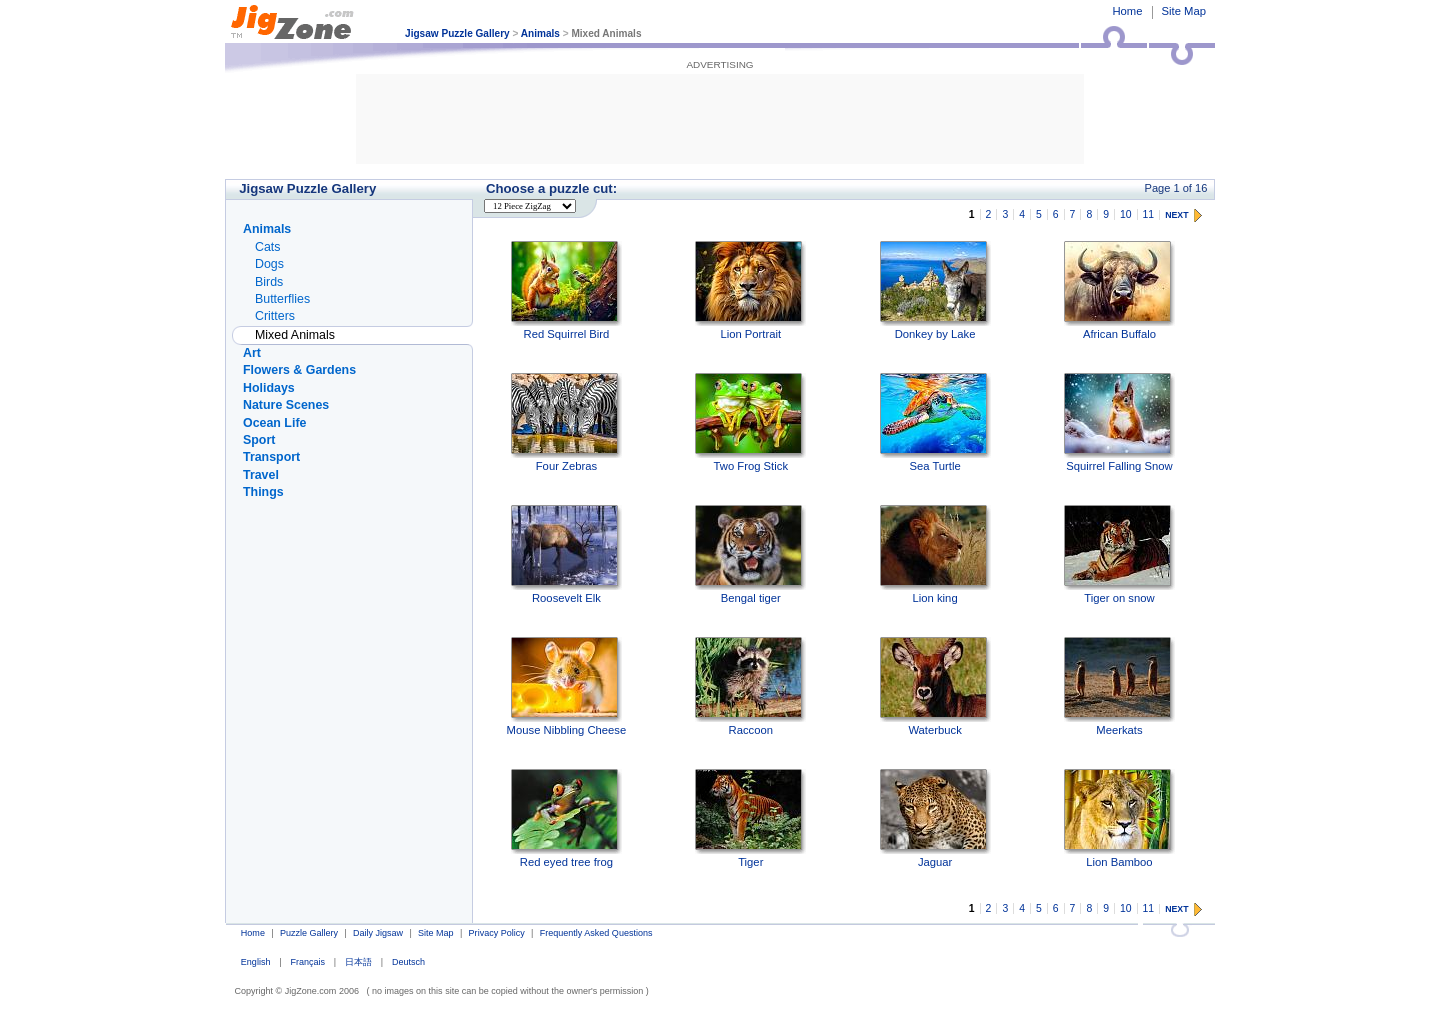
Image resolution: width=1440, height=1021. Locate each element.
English (256, 962)
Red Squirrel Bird (566, 290)
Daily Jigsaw (378, 933)
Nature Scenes (286, 405)
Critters (275, 316)
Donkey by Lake (935, 290)
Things (263, 492)
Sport (259, 440)
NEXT (1176, 215)
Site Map (1184, 11)
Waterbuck (935, 686)
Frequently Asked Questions (596, 933)
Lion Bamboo (1119, 818)
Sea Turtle (935, 422)
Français (307, 962)
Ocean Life (274, 423)
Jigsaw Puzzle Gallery (457, 33)
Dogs (269, 264)
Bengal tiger (750, 554)
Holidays (269, 388)
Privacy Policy (497, 933)
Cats (268, 247)
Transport (271, 457)
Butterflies (282, 299)
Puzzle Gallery (309, 933)
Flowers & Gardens (299, 370)
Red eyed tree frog (566, 818)
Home (1127, 11)
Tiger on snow (1119, 554)
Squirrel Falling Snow (1119, 422)
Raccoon (750, 686)
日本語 (358, 962)
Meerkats (1119, 686)
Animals (540, 33)
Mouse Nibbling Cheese (567, 686)
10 (1126, 214)
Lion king (935, 554)
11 (1149, 214)
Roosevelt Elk (566, 554)
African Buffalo (1119, 290)
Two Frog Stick (750, 422)
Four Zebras (566, 422)
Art (252, 353)
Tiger (750, 818)
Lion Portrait (750, 290)
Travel (261, 475)
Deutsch (408, 962)
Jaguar (935, 818)
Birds (269, 282)
